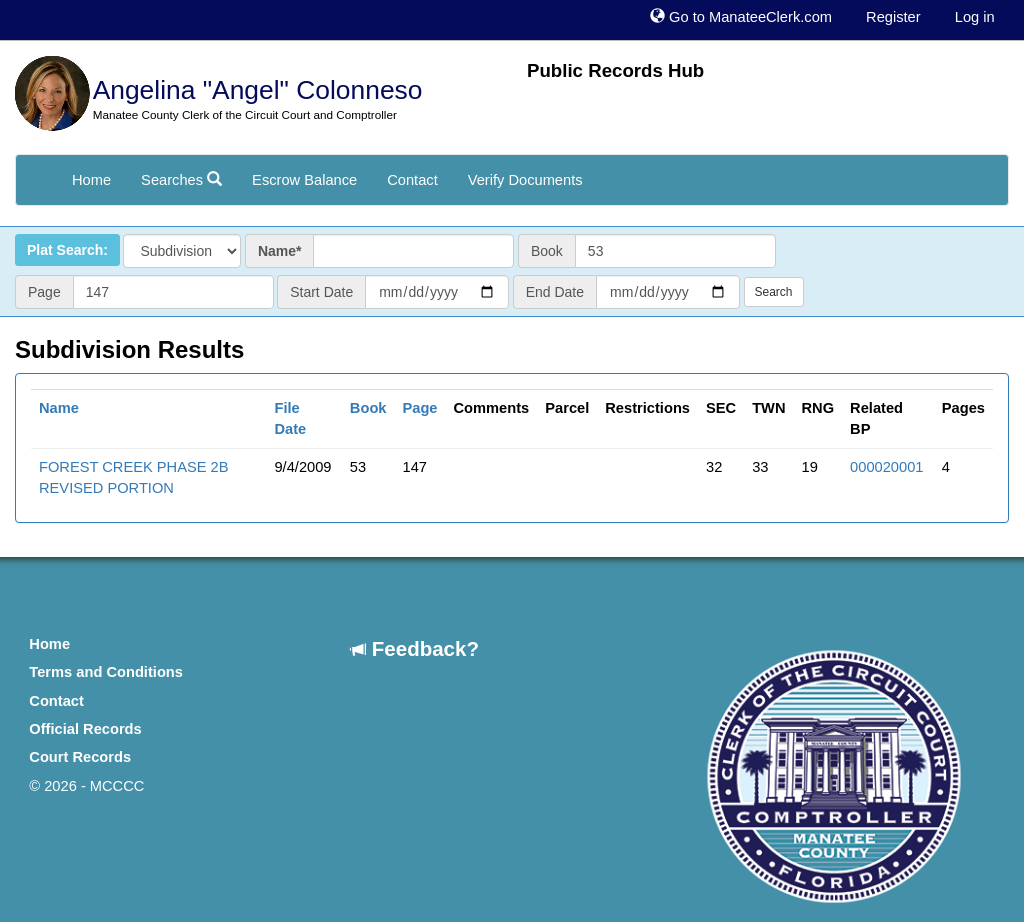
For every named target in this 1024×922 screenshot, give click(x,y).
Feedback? (415, 648)
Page (419, 408)
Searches (181, 180)
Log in (975, 17)
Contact (412, 180)
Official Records (85, 729)
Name (59, 408)
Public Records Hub (615, 70)
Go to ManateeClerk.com (741, 17)
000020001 (886, 467)
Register (893, 17)
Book (368, 408)
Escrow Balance (304, 180)
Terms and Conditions (106, 672)
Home (91, 180)
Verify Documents (525, 180)
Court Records (80, 757)
